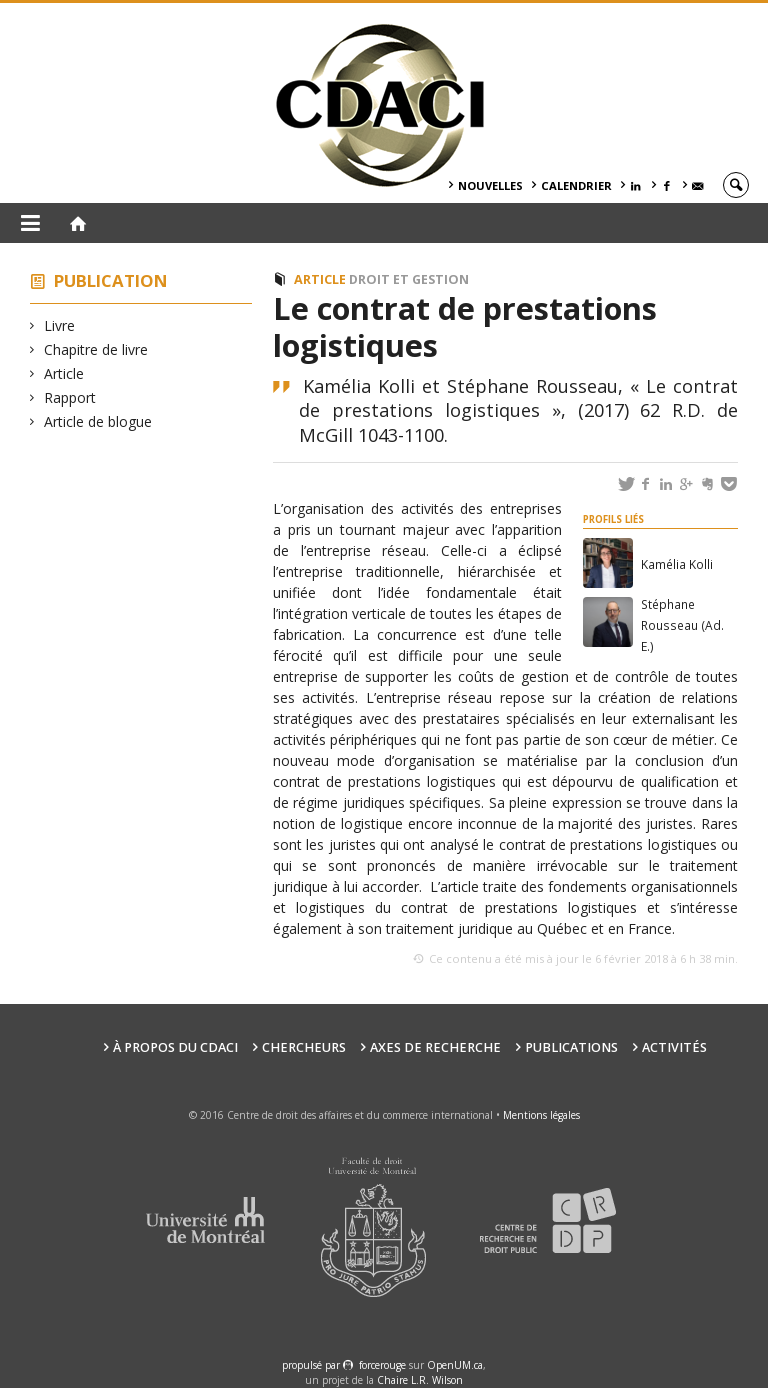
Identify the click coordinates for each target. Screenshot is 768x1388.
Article (64, 373)
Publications (571, 1047)
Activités (674, 1047)
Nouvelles (490, 185)
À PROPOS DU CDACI (175, 1047)
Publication (111, 280)
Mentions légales (541, 1115)
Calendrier (576, 185)
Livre (60, 325)
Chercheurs (304, 1047)
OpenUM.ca (455, 1365)
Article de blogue (98, 421)
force (382, 1365)
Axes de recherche (435, 1047)
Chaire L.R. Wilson (420, 1380)
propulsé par (312, 1365)
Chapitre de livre (96, 349)
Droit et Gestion (409, 279)
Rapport (70, 397)
